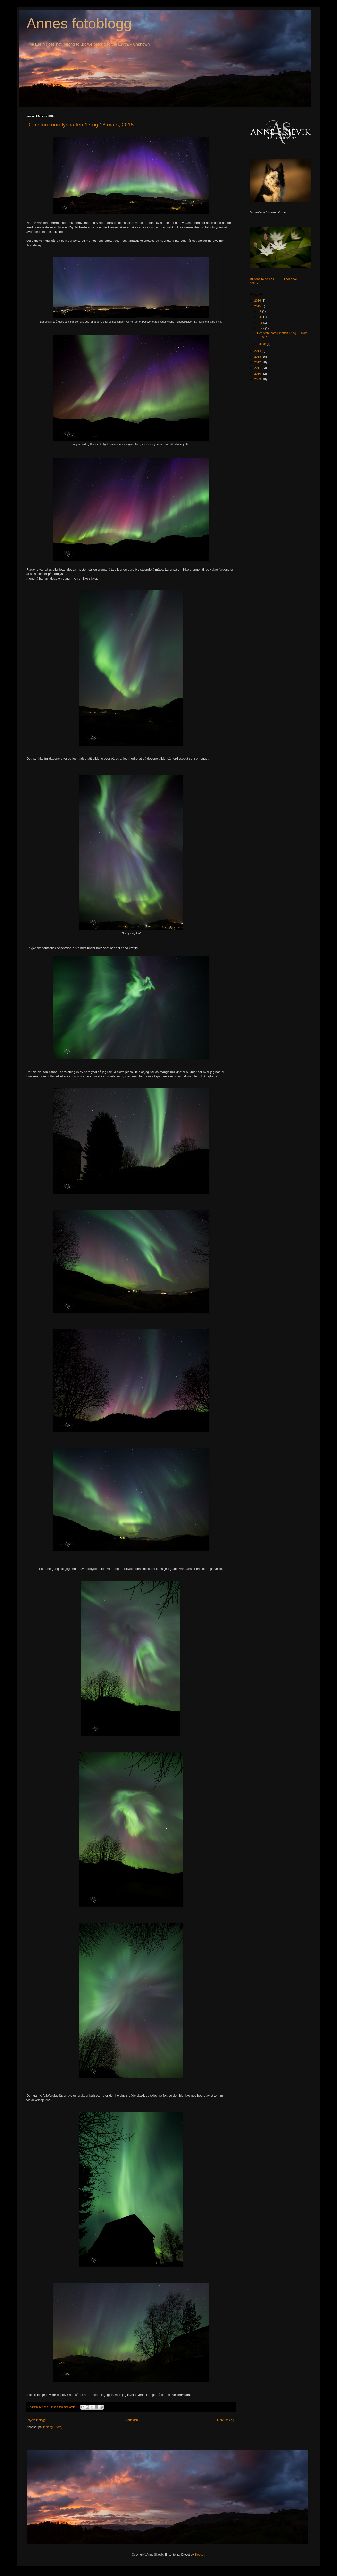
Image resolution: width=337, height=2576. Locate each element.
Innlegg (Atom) (52, 2427)
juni (260, 317)
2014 (258, 351)
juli (260, 311)
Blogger (199, 2554)
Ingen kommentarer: (63, 2406)
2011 (258, 368)
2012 (258, 362)
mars (261, 328)
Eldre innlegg (225, 2420)
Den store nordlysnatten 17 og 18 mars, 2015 (80, 125)
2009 (258, 379)
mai (260, 322)
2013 (258, 356)
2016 (258, 300)
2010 (258, 373)
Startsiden (131, 2420)
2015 (258, 306)
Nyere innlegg (37, 2420)
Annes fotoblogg (79, 23)
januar (262, 344)
